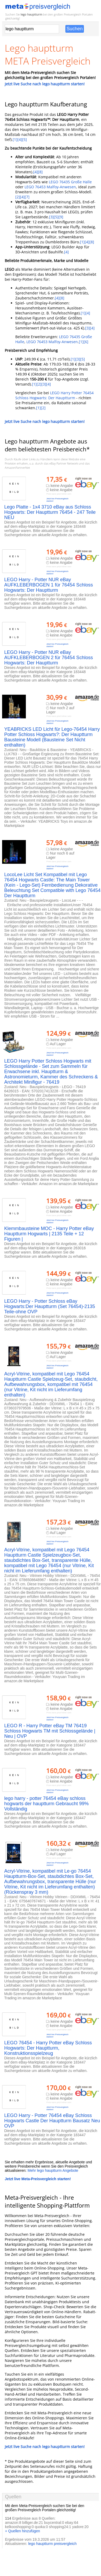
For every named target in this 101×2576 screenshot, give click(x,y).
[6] (86, 341)
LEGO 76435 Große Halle (70, 181)
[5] (24, 139)
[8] (40, 171)
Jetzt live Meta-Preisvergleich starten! (38, 2179)
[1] (15, 139)
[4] (19, 139)
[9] (61, 216)
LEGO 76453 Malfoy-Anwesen (50, 186)
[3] (51, 216)
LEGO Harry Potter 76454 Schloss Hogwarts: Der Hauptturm (54, 395)
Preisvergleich (72, 14)
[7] (27, 196)
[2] (17, 196)
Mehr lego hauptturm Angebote (52, 2170)
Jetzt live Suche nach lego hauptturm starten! (45, 83)
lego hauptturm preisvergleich (52, 2544)
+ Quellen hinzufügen (22, 2531)
